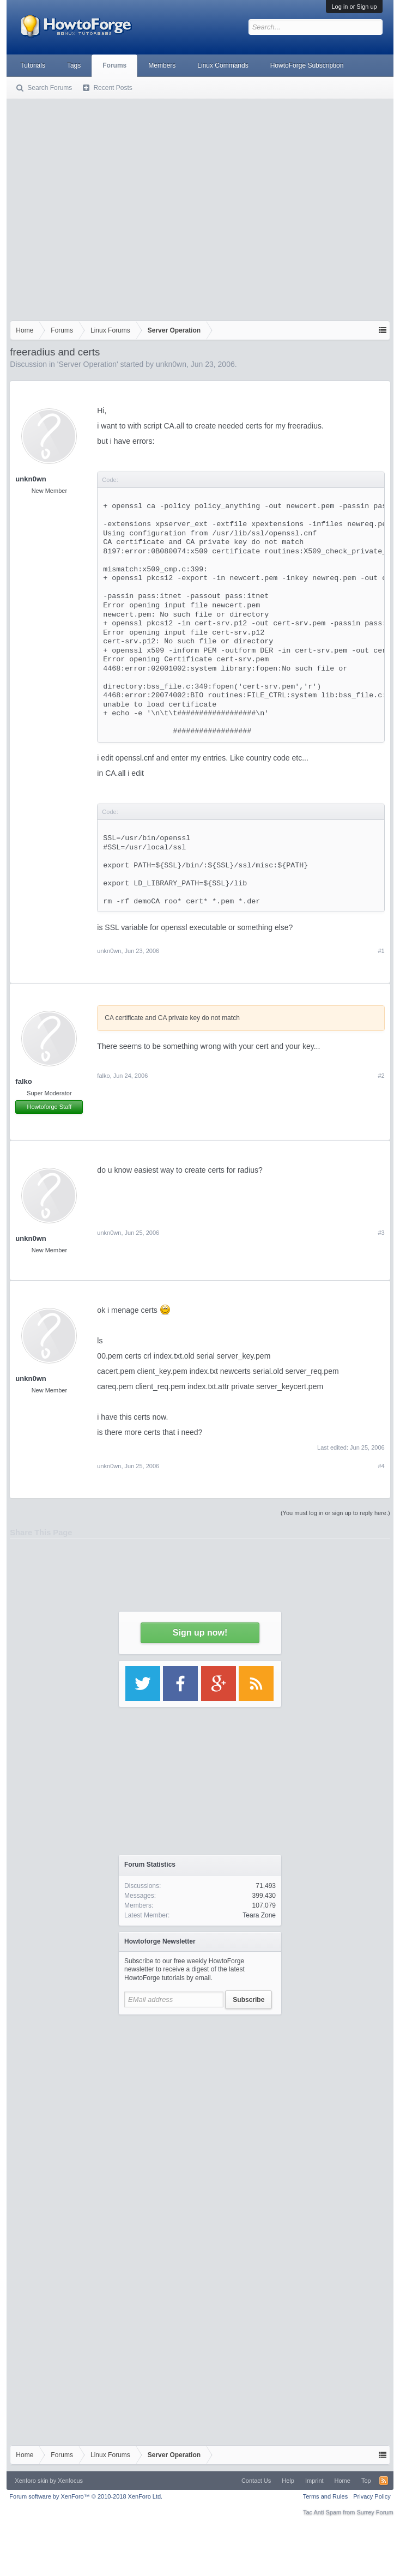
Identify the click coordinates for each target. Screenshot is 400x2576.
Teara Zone (259, 1915)
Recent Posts (112, 88)
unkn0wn (171, 364)
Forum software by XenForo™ (85, 2496)
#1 (381, 951)
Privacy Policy (371, 2496)
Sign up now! (200, 1632)
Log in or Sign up (354, 6)
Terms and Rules (325, 2496)
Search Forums (49, 88)
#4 (381, 1466)
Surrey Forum (374, 2512)
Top (366, 2480)
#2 (381, 1075)
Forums (114, 65)
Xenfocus (70, 2480)
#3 (381, 1232)
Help (288, 2480)
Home (342, 2480)
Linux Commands (222, 65)
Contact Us (256, 2480)
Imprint (314, 2480)
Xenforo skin (31, 2480)
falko (23, 1081)
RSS (383, 2480)
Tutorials (32, 65)
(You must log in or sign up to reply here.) (335, 1513)
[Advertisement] (102, 207)
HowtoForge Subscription (307, 65)
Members (161, 65)
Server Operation (87, 364)
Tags (74, 65)
